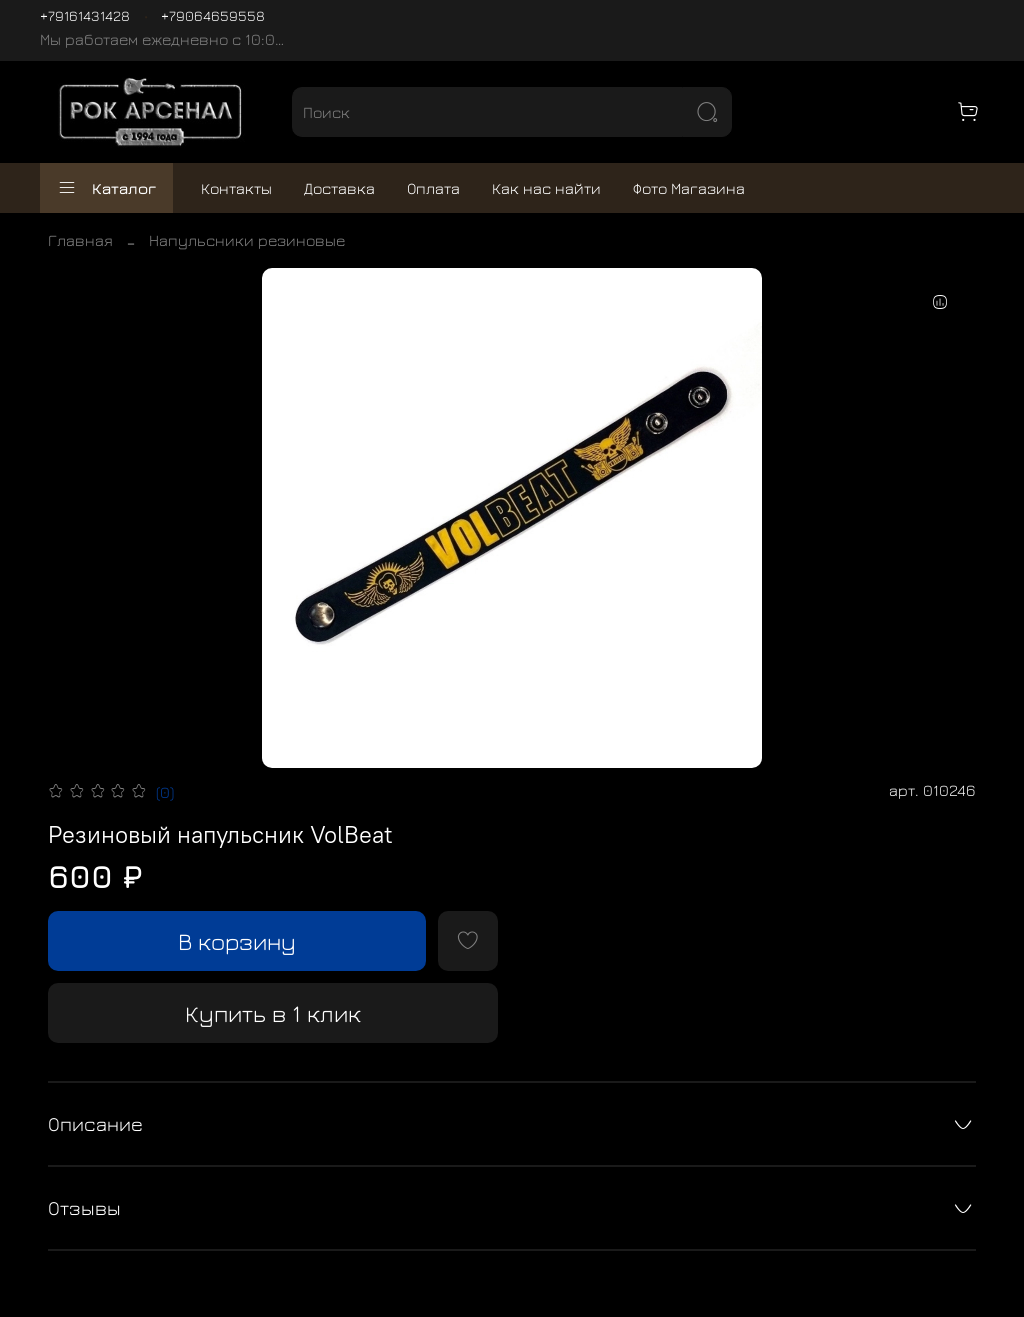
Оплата (433, 188)
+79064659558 (213, 15)
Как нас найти (546, 188)
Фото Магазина (689, 188)
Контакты (236, 188)
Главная (80, 240)
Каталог (106, 188)
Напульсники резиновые (247, 240)
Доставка (339, 188)
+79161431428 (85, 15)
